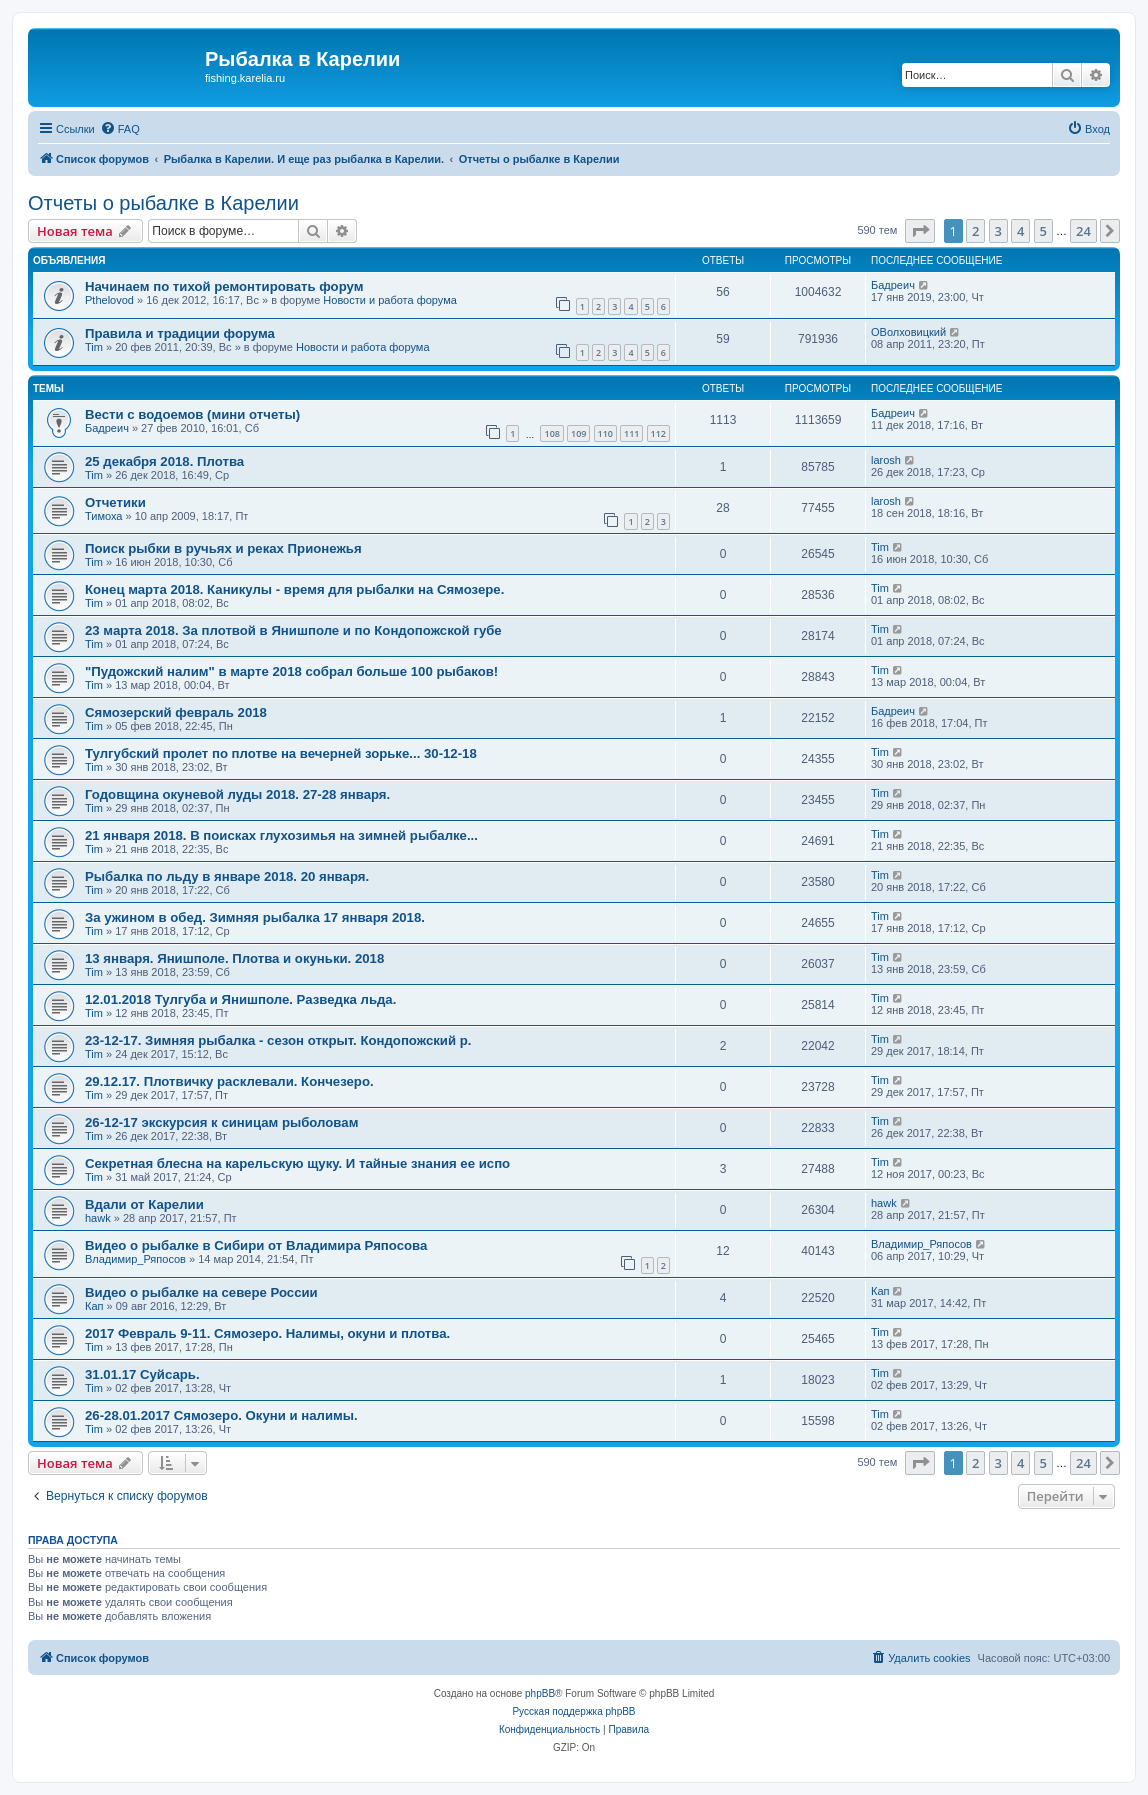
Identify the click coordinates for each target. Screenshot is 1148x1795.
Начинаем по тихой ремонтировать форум (224, 286)
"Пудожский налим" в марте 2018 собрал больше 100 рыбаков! (291, 671)
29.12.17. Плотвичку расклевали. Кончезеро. (229, 1081)
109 (578, 433)
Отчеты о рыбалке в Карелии (163, 203)
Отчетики (115, 502)
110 (605, 433)
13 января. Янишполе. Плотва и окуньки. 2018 (234, 958)
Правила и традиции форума (180, 333)
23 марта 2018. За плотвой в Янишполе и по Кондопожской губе (293, 630)
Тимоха (103, 516)
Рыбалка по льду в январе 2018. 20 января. (227, 876)
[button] (920, 231)
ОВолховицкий (908, 332)
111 (631, 433)
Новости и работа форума (390, 300)
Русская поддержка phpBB (573, 1711)
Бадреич (893, 285)
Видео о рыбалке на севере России (201, 1292)
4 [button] (1020, 231)
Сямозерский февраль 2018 (176, 712)
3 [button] (998, 231)
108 (551, 433)
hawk (98, 1218)
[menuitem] (120, 129)
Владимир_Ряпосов (135, 1259)
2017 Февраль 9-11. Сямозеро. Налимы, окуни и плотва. (267, 1333)
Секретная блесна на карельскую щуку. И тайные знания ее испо (297, 1163)
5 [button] (1043, 231)
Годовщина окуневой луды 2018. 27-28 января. (237, 794)
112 (658, 433)
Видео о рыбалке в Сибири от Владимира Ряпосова (256, 1245)
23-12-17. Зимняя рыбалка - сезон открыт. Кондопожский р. (278, 1040)
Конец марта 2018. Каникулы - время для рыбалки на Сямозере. (294, 589)
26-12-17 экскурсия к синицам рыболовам (221, 1122)
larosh (886, 460)
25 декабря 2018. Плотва (164, 461)
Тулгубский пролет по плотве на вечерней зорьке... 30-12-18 (281, 753)
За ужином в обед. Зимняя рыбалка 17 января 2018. (255, 917)
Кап (94, 1306)
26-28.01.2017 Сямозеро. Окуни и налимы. (221, 1415)
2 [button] (975, 231)
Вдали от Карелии (144, 1204)
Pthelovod (109, 300)
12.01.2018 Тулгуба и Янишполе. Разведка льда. (240, 999)
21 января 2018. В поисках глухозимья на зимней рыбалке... (281, 835)
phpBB (540, 1693)
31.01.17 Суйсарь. (142, 1374)
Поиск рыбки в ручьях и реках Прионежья (223, 548)
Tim (94, 347)
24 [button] (1083, 231)
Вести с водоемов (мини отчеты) (192, 414)
